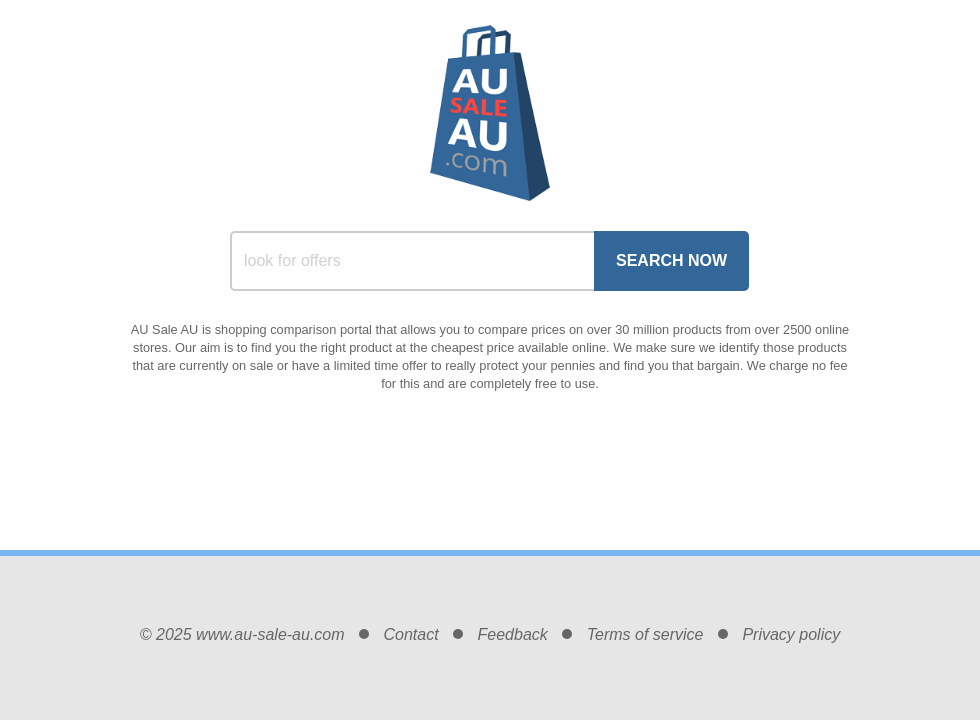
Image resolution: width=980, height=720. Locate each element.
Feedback (513, 634)
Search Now (671, 260)
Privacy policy (791, 634)
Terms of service (645, 634)
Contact (410, 634)
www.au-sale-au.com (270, 634)
